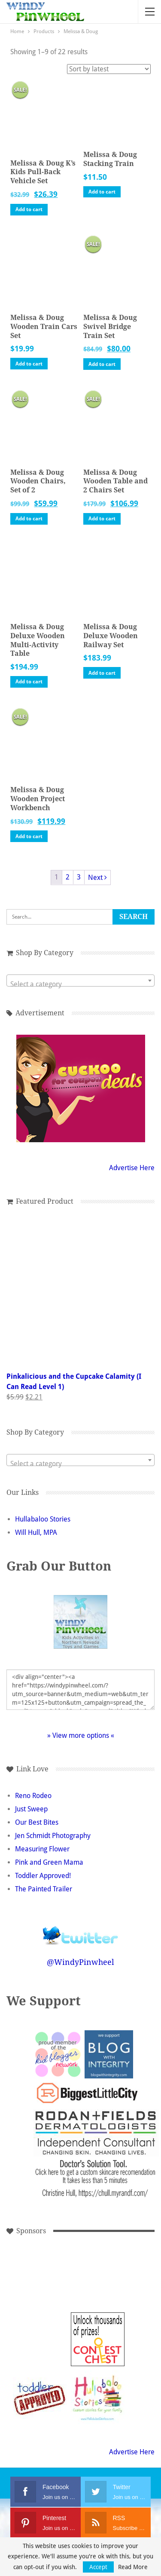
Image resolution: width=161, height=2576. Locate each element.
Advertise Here (132, 1168)
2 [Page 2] (68, 877)
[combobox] (80, 980)
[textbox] (80, 984)
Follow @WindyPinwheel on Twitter (80, 1930)
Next (97, 877)
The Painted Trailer (43, 1889)
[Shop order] (109, 69)
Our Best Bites (36, 1822)
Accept (98, 2567)
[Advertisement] (40, 2281)
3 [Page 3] (79, 877)
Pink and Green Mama (49, 1862)
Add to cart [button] (29, 209)
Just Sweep (31, 1809)
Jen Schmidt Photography (53, 1836)
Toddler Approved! (43, 1876)
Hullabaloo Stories (42, 1519)
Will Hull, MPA (36, 1532)
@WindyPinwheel (80, 1962)
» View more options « (80, 1735)
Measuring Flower (42, 1849)
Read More (133, 2567)
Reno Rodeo (33, 1796)
